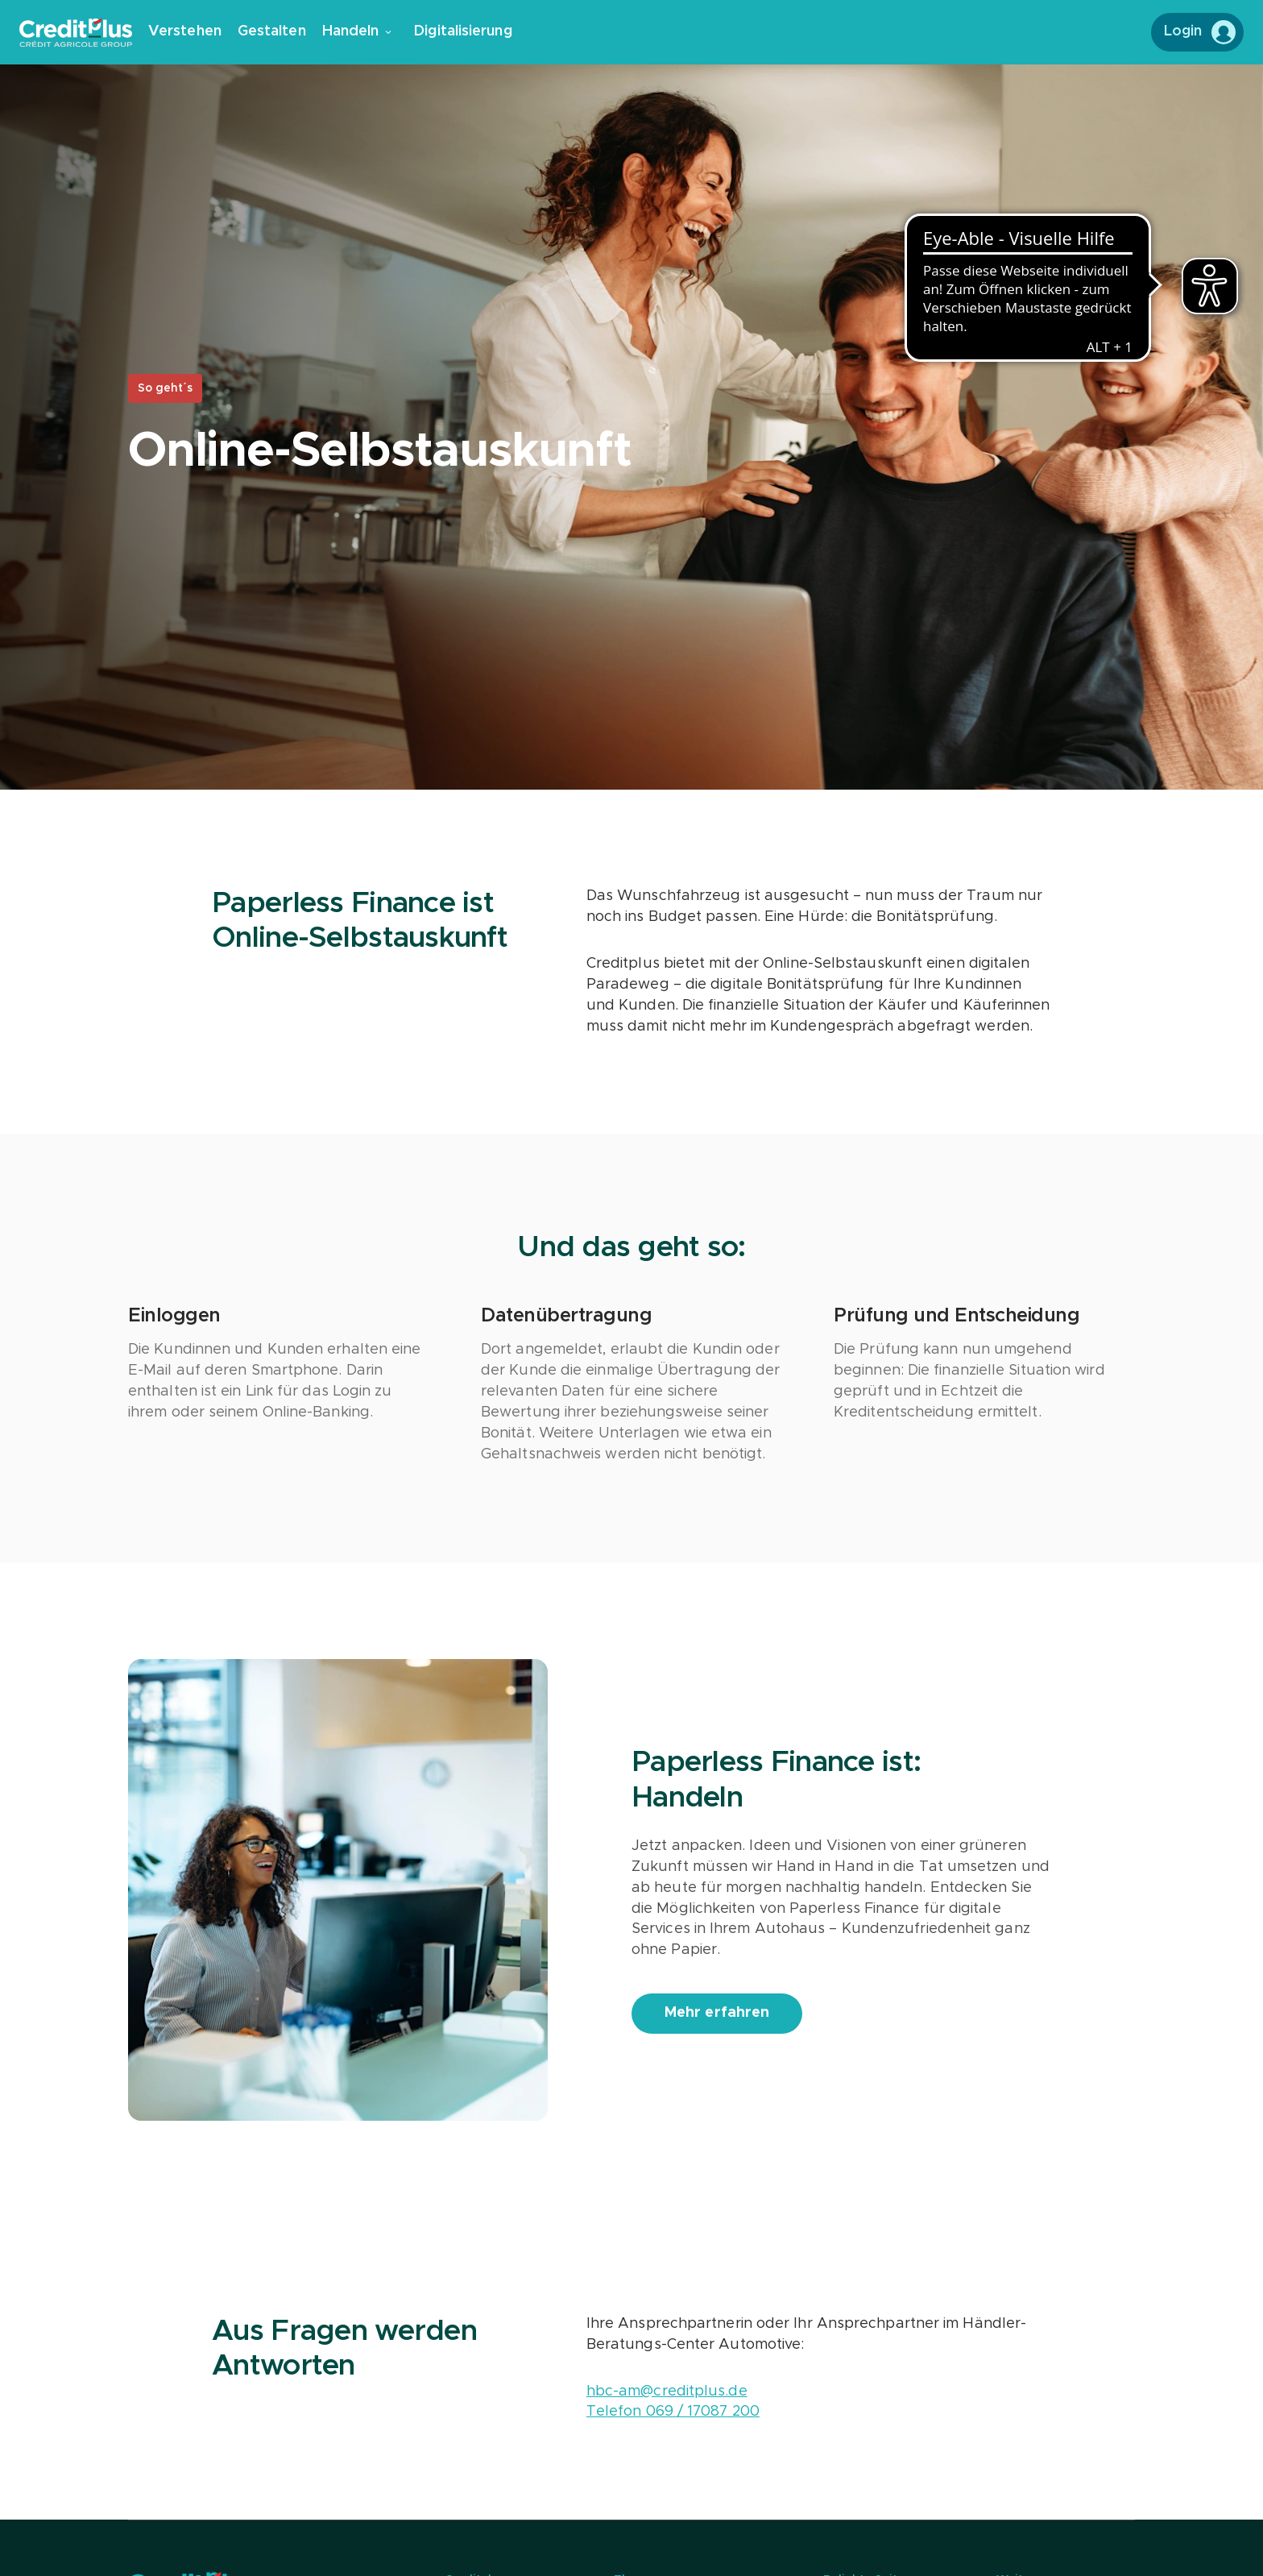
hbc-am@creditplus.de (666, 2391)
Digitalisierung (462, 31)
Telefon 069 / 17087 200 (673, 2411)
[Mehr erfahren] (717, 2013)
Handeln (357, 31)
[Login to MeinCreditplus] (1197, 32)
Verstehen (185, 31)
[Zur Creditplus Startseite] (83, 33)
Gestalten (272, 31)
